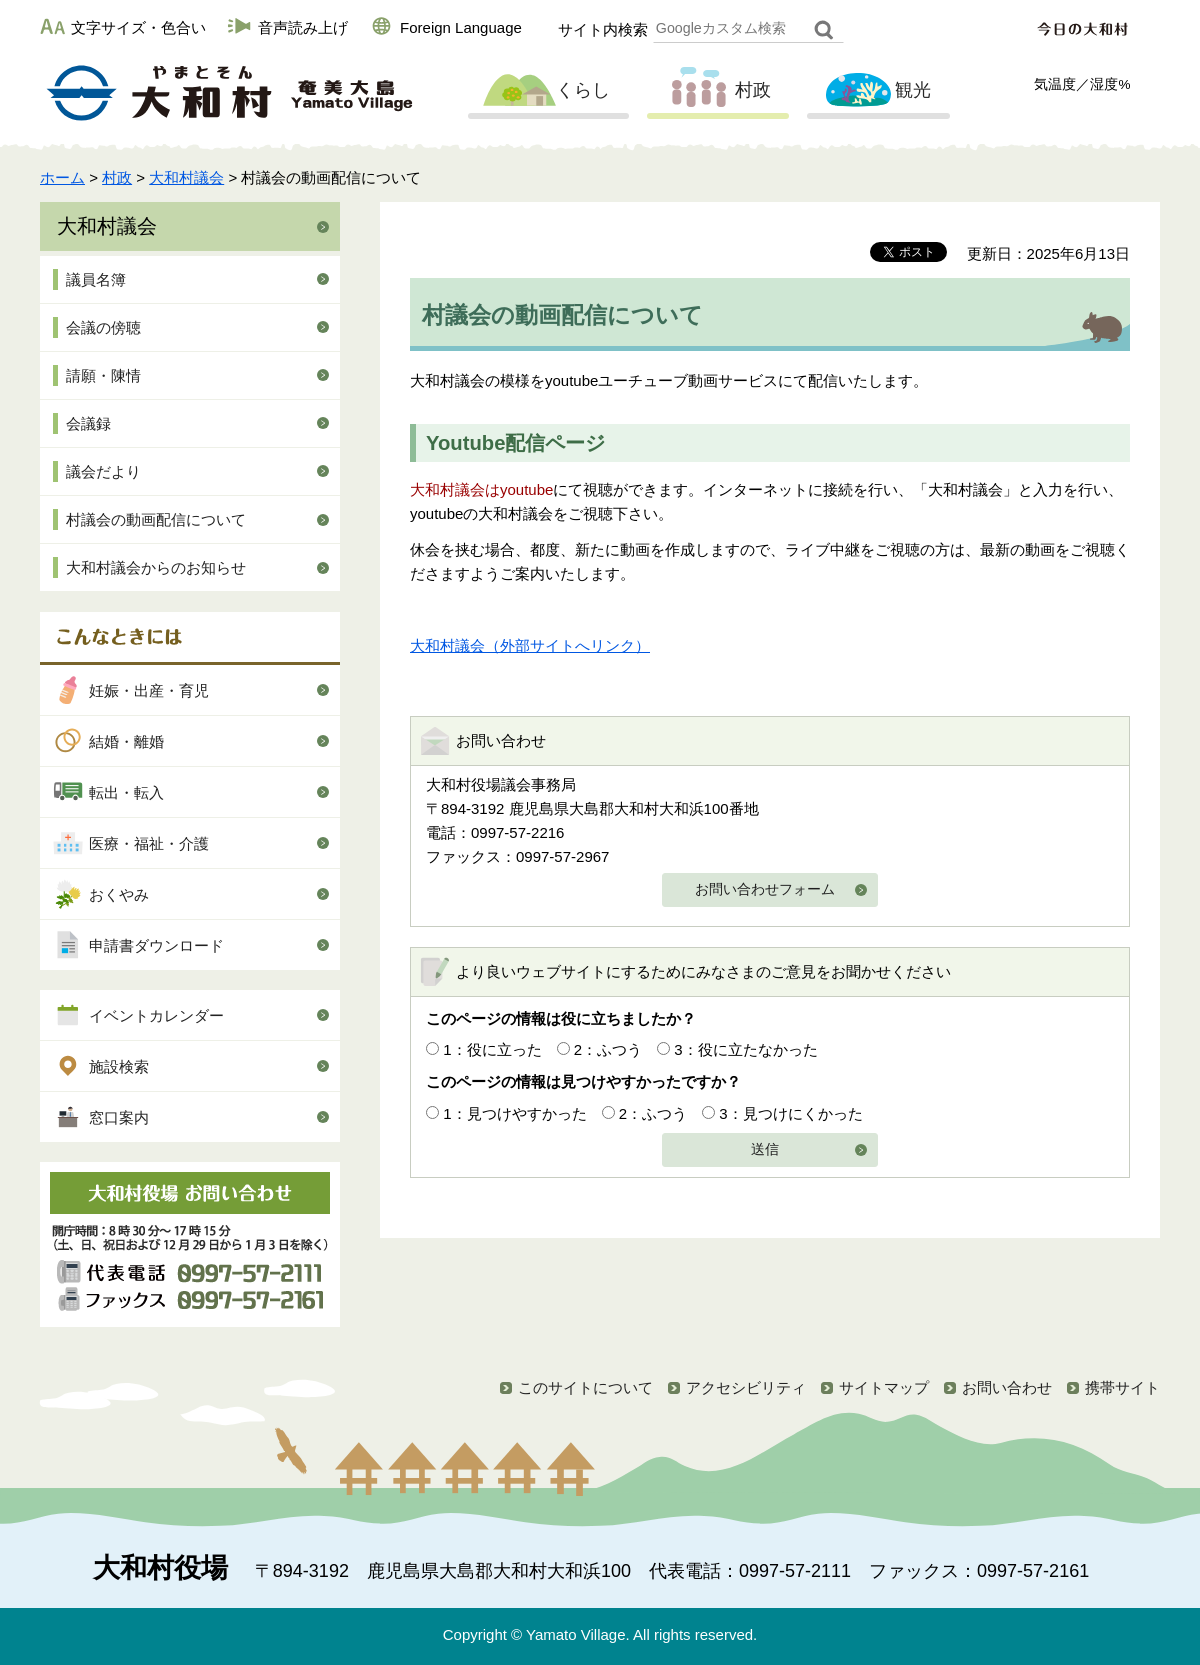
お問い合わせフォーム (765, 889)
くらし (546, 91)
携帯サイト (1122, 1387)
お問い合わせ (1007, 1387)
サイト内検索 (603, 29)
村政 (716, 91)
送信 (765, 1149)
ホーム (62, 177)
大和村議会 (186, 177)
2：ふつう (608, 1049)
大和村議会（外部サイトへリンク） (530, 645)
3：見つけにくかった (790, 1113)
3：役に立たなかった (745, 1049)
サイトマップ (884, 1387)
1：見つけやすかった (514, 1113)
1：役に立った (492, 1049)
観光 (876, 91)
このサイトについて (585, 1387)
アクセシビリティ (746, 1387)
